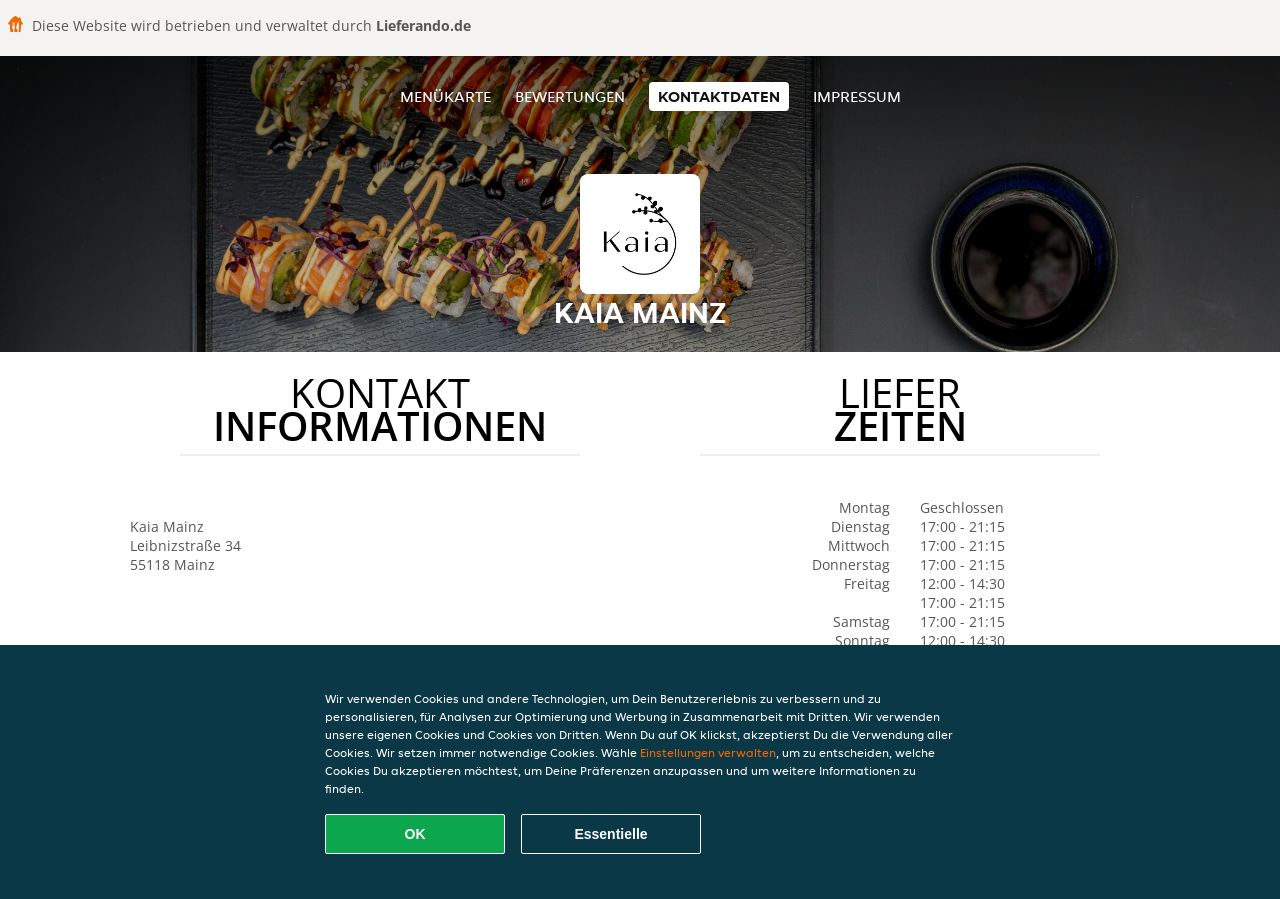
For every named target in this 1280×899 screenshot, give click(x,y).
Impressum (857, 96)
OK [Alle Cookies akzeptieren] (415, 834)
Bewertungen (570, 96)
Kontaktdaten (719, 96)
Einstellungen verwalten (708, 752)
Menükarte (445, 96)
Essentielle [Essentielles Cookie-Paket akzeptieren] (610, 834)
